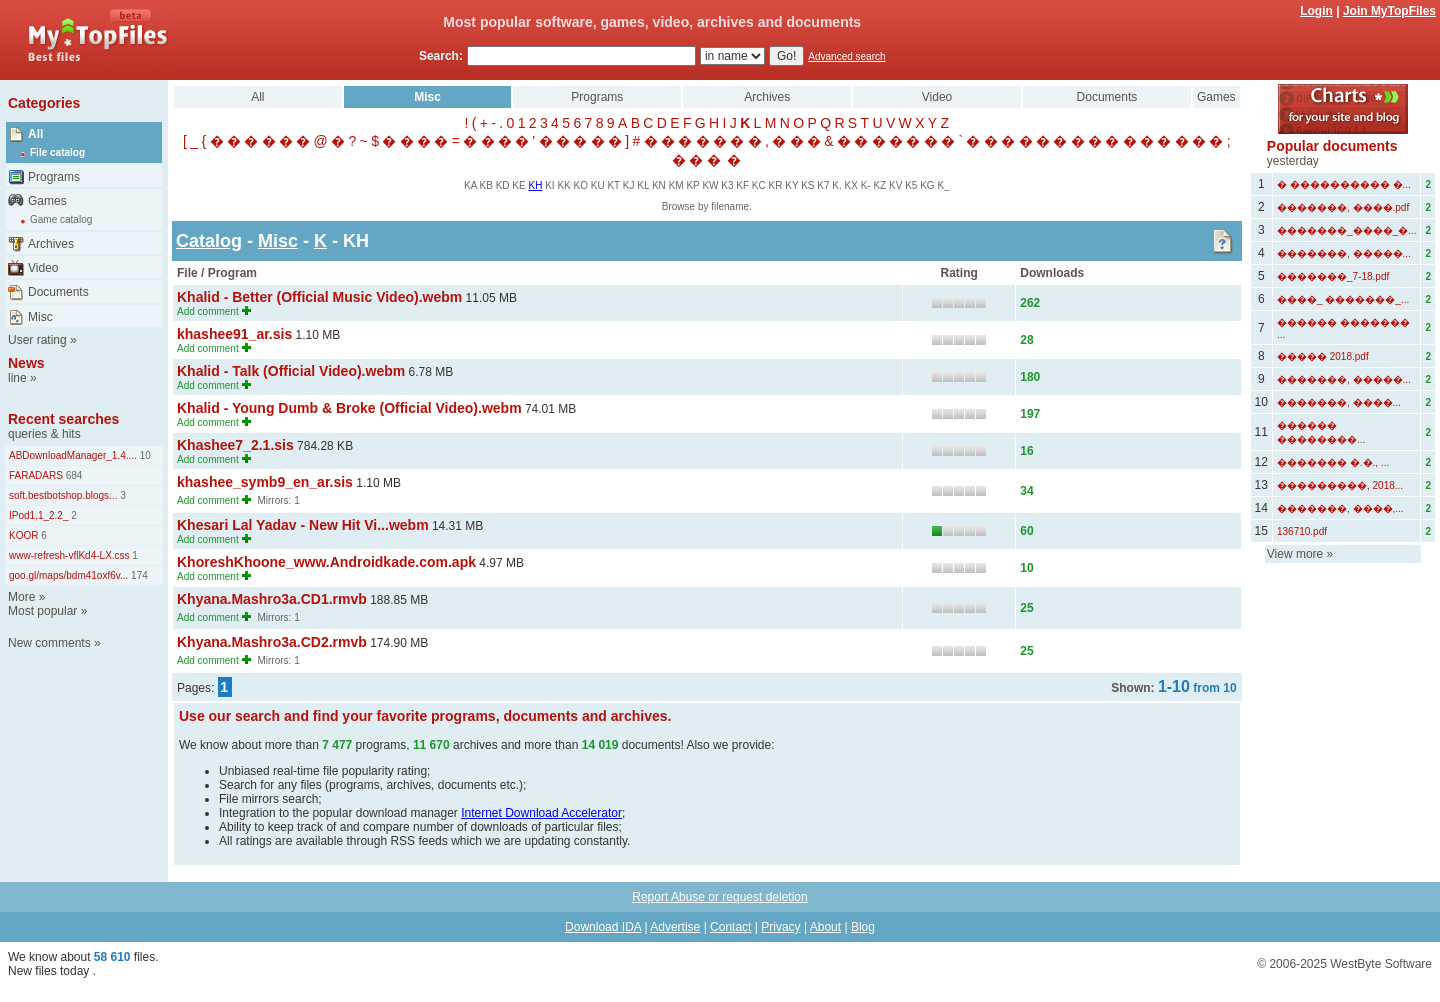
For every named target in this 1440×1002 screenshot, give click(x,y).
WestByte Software (1381, 964)
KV (895, 185)
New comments (49, 643)
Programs (54, 177)
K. (836, 185)
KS (807, 185)
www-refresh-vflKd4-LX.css (69, 555)
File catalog (57, 152)
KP (692, 185)
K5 (911, 185)
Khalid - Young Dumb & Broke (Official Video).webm (349, 408)
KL (643, 185)
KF (742, 185)
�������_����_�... (1346, 230)
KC (759, 185)
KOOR (23, 535)
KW (710, 185)
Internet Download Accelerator (541, 813)
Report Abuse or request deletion (719, 897)
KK (563, 185)
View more (1295, 554)
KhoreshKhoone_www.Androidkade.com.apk (326, 562)
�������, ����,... (1340, 508)
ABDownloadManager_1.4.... (73, 455)
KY (791, 185)
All (35, 134)
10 (144, 455)
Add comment (208, 311)
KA (470, 185)
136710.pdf (1302, 531)
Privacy (780, 927)
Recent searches (63, 419)
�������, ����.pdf (1343, 207)
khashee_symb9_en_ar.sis (265, 482)
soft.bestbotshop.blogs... (63, 495)
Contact (730, 927)
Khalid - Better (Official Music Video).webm (319, 297)
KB (486, 185)
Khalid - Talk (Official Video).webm (291, 371)
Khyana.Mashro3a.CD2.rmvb (272, 642)
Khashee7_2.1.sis (235, 445)
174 (137, 575)
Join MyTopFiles (1389, 11)
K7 (823, 185)
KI (549, 185)
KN (659, 185)
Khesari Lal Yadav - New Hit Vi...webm (303, 525)
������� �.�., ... (1333, 462)
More (21, 597)
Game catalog (61, 219)
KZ (879, 185)
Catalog (209, 241)
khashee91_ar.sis (234, 334)
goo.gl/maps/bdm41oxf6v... (68, 575)
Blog (863, 927)
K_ (943, 185)
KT (613, 185)
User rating (37, 340)
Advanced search (846, 56)
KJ (629, 185)
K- (866, 185)
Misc (40, 317)
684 (72, 475)
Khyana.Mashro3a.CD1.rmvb (272, 599)
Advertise (675, 927)
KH (535, 185)
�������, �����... (1344, 253)
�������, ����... (1339, 402)
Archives (51, 244)
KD (503, 185)
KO (581, 185)
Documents (58, 292)
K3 (727, 185)
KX (851, 185)
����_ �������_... (1343, 299)
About (825, 927)
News (26, 363)
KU (598, 185)
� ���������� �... (1344, 184)
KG (927, 185)
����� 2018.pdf (1323, 356)
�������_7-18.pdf (1333, 276)
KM (676, 185)
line (17, 378)
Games (47, 201)
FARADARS (36, 475)
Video (43, 268)
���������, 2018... (1340, 485)
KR (776, 185)
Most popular (42, 611)
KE (518, 185)
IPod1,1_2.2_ (39, 515)
